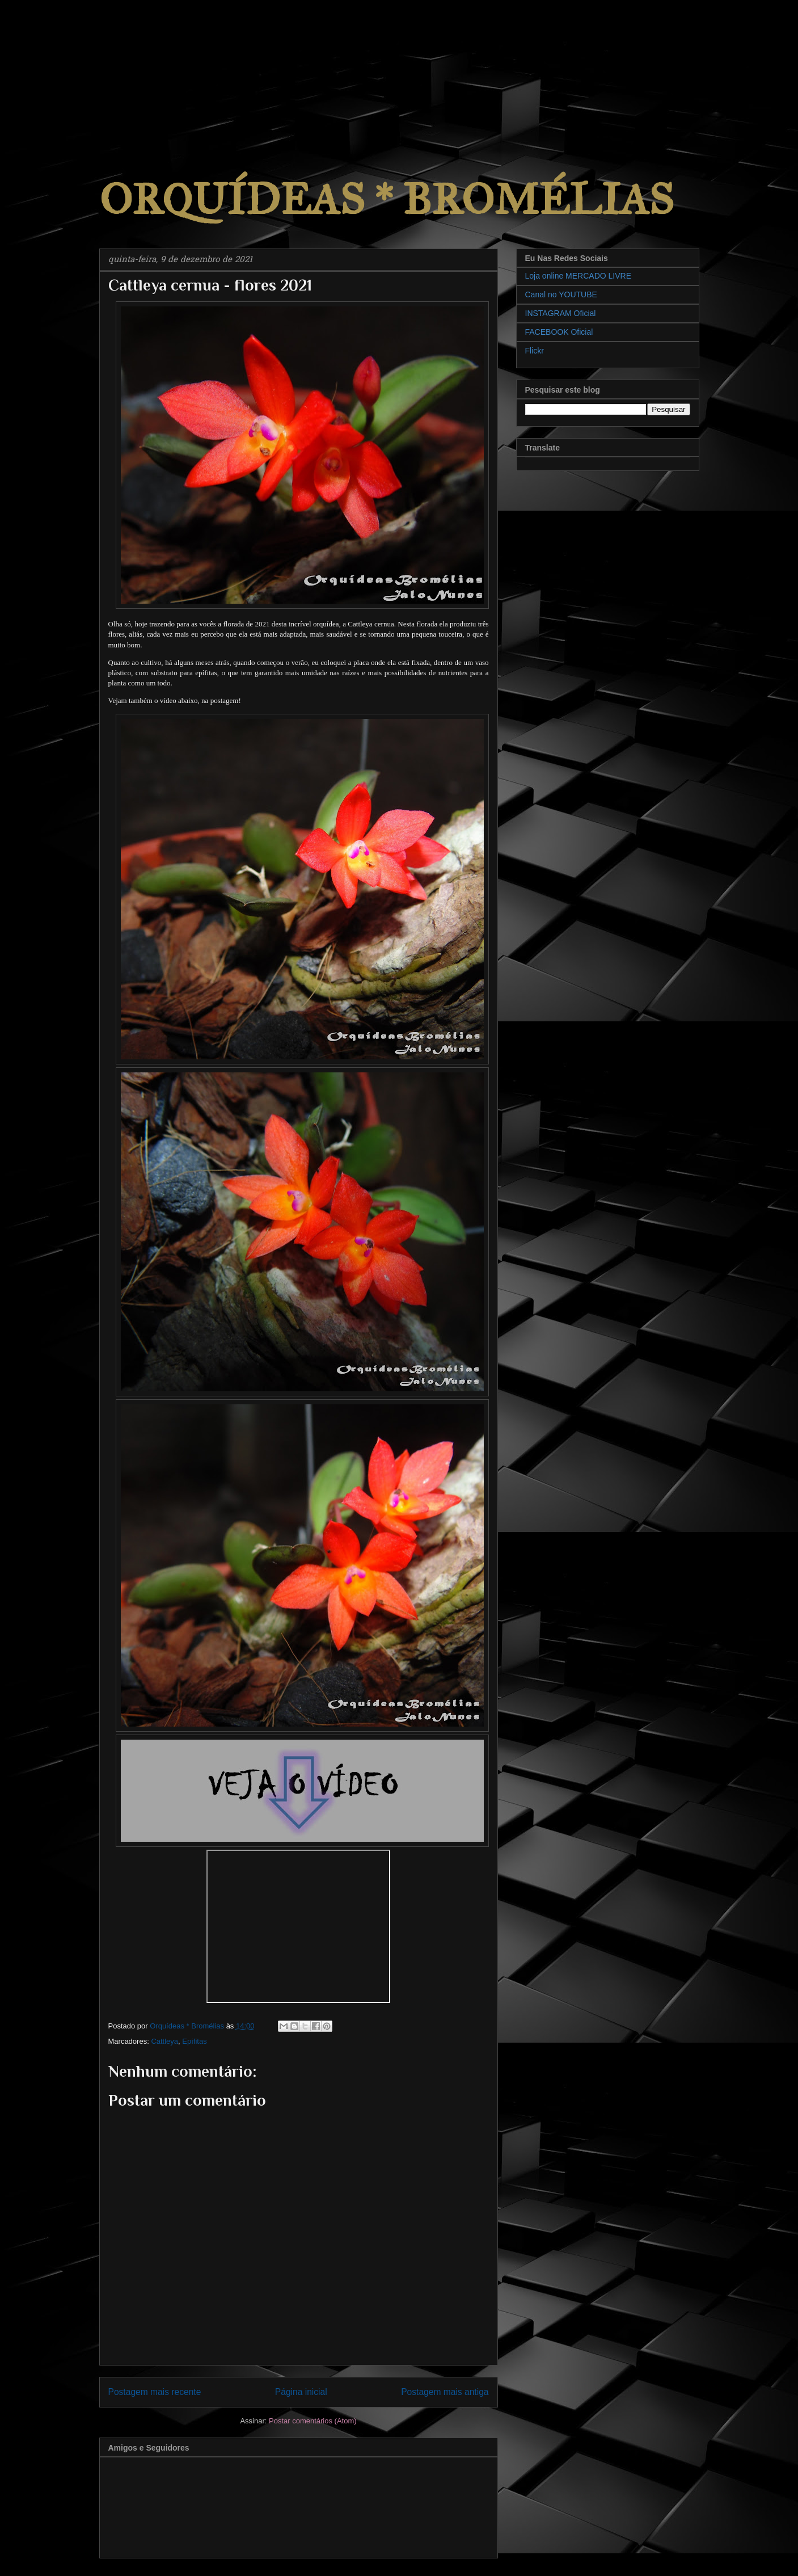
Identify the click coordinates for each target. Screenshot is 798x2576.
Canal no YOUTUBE (561, 294)
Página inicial (301, 2392)
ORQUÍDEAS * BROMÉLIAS (386, 199)
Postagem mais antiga (444, 2392)
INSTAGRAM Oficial (560, 313)
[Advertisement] (85, 71)
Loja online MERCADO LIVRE (578, 275)
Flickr (534, 350)
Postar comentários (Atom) (313, 2421)
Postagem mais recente (154, 2392)
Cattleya (164, 2041)
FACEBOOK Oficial (559, 331)
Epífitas (194, 2041)
